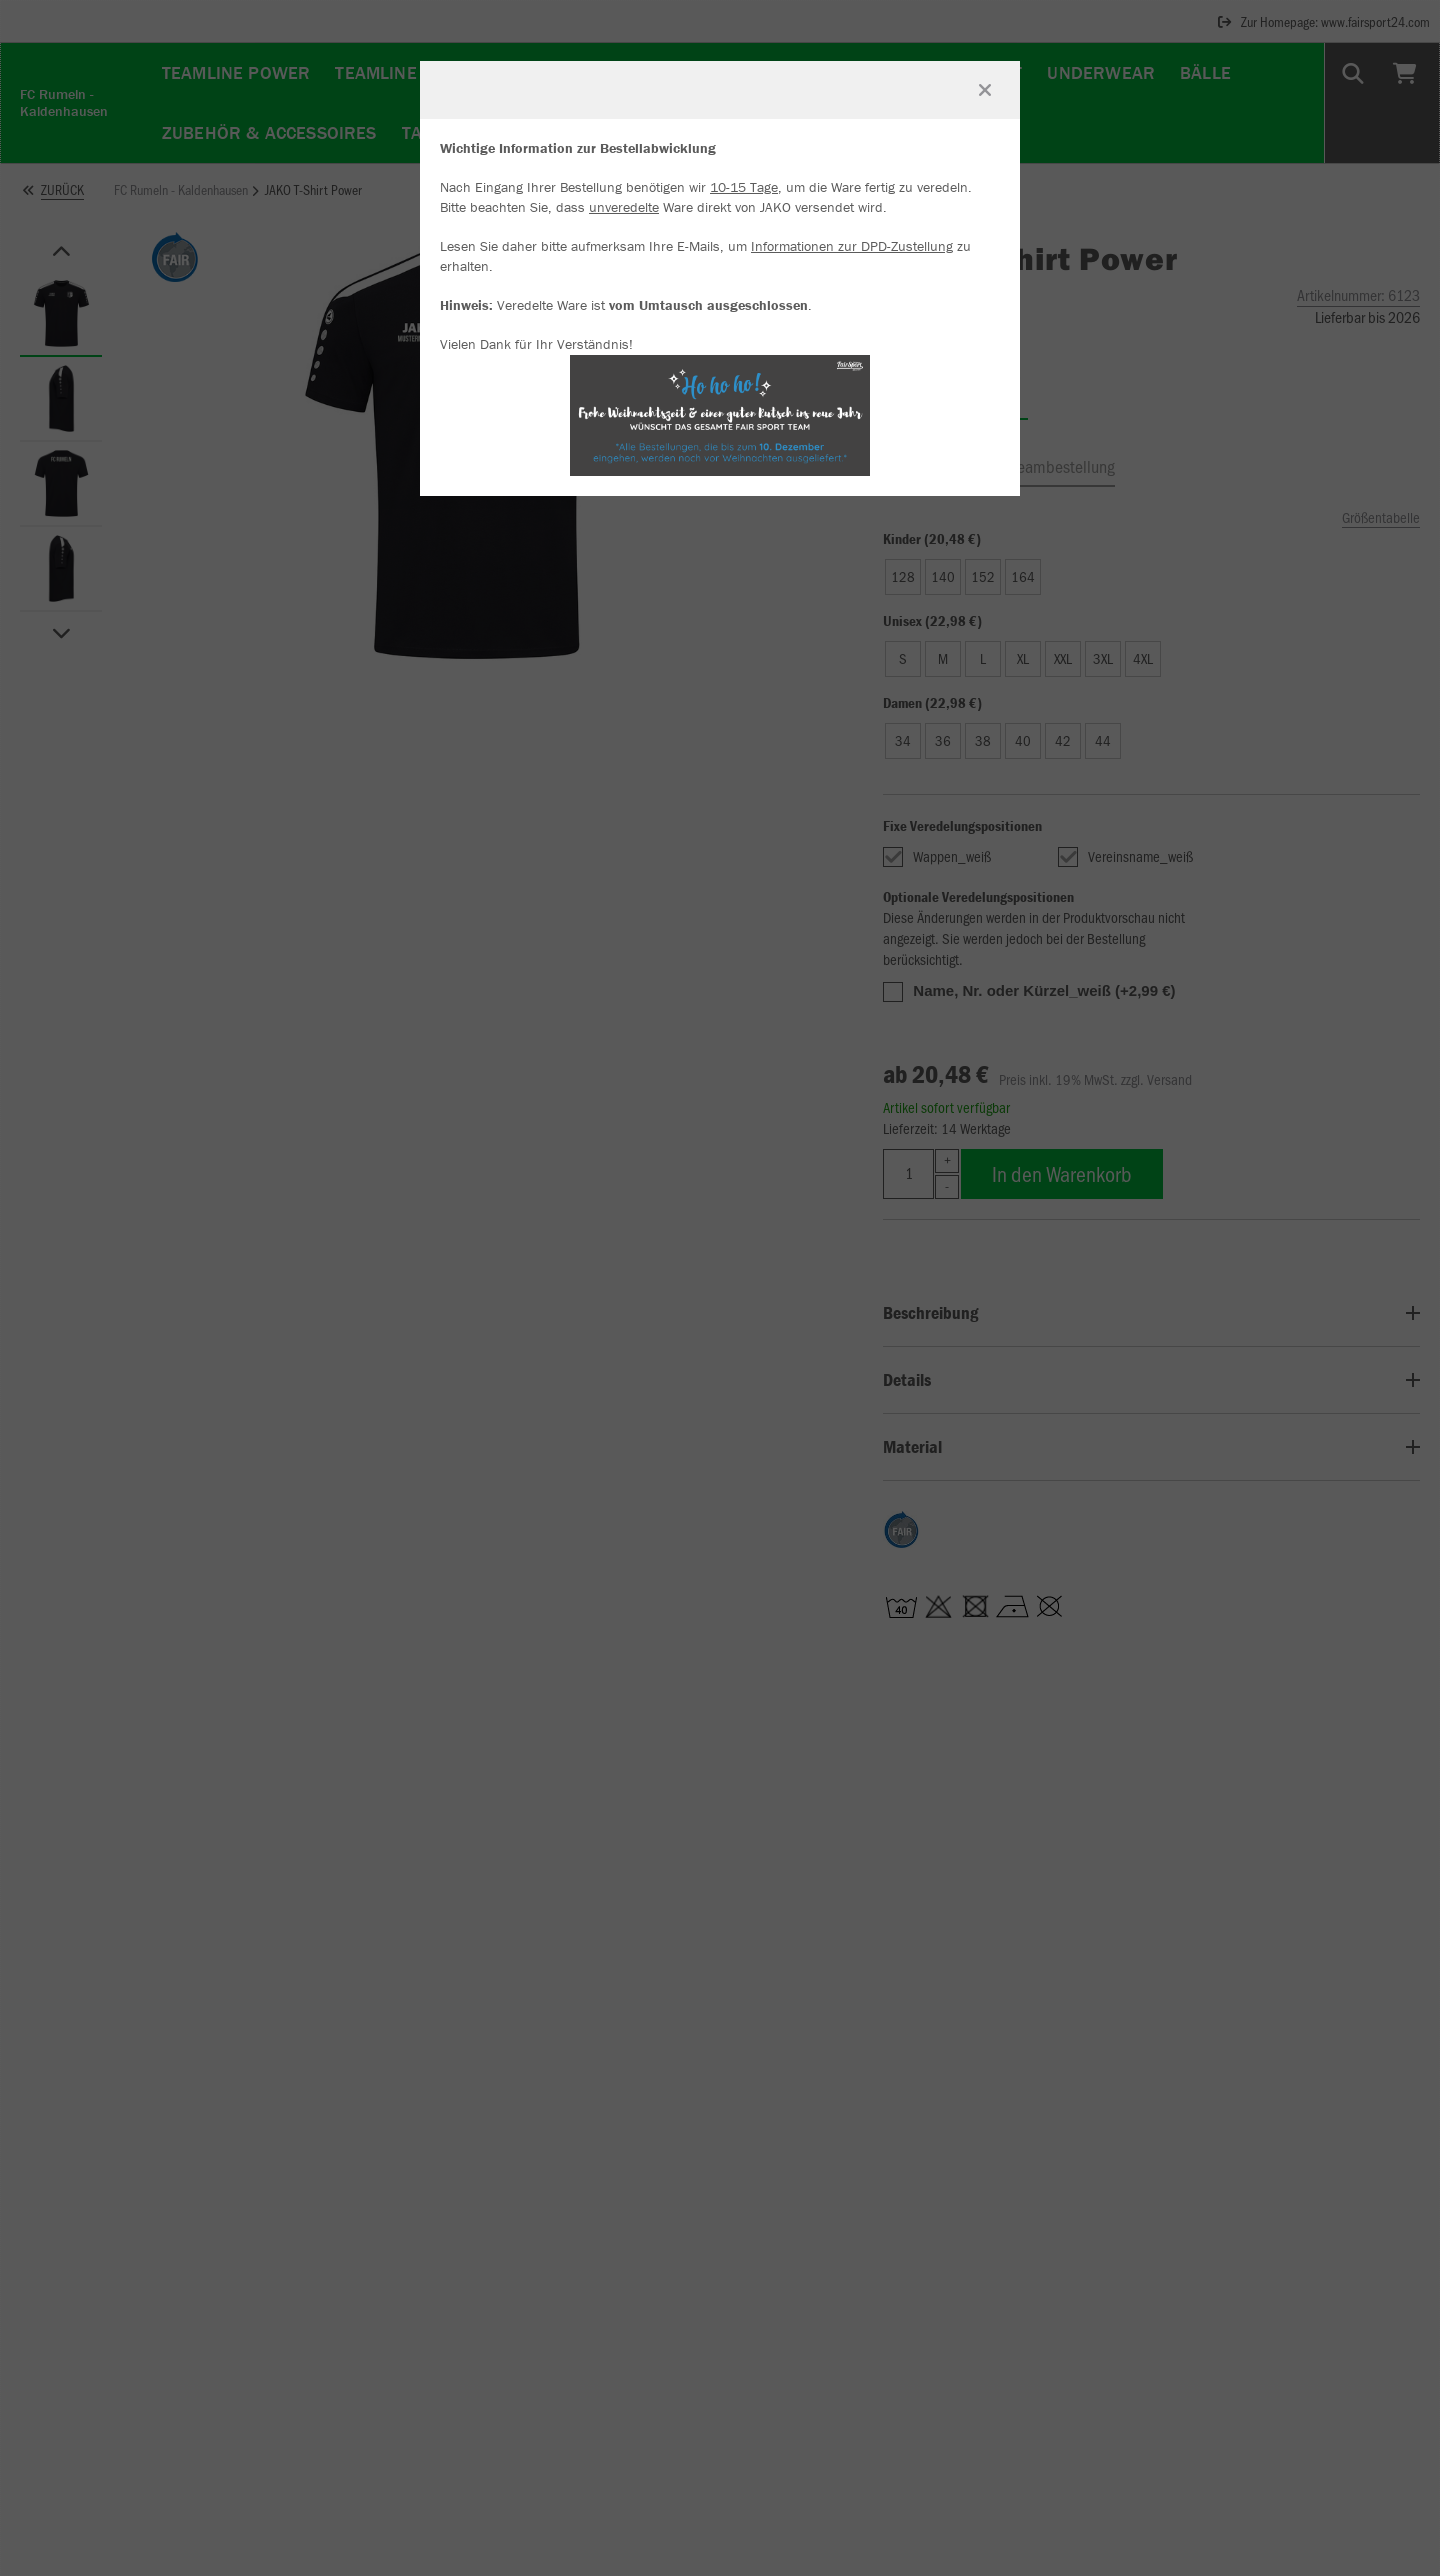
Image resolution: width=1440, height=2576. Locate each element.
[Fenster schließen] (985, 90)
